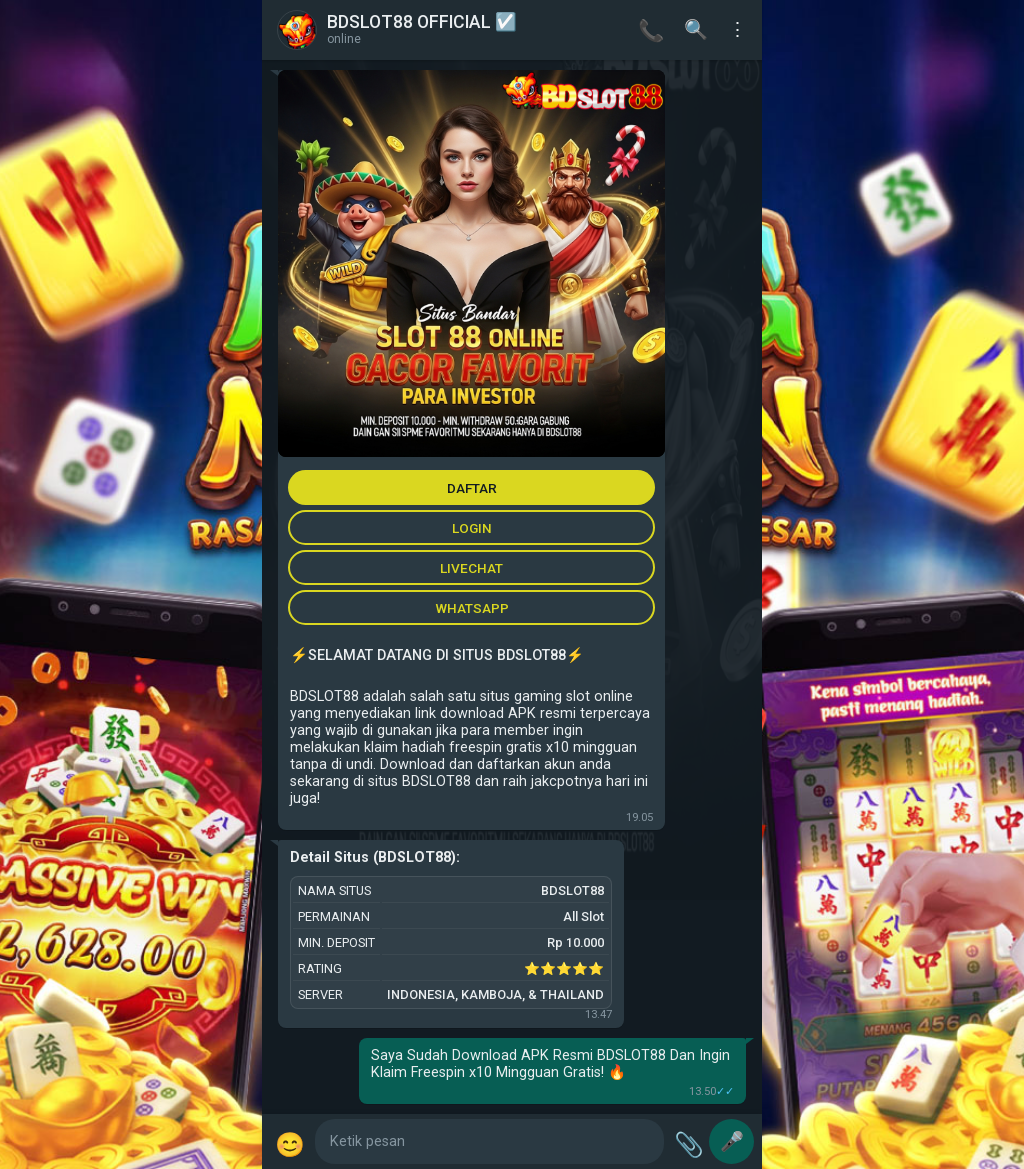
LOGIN (472, 528)
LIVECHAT (471, 568)
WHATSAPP (472, 608)
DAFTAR (472, 488)
